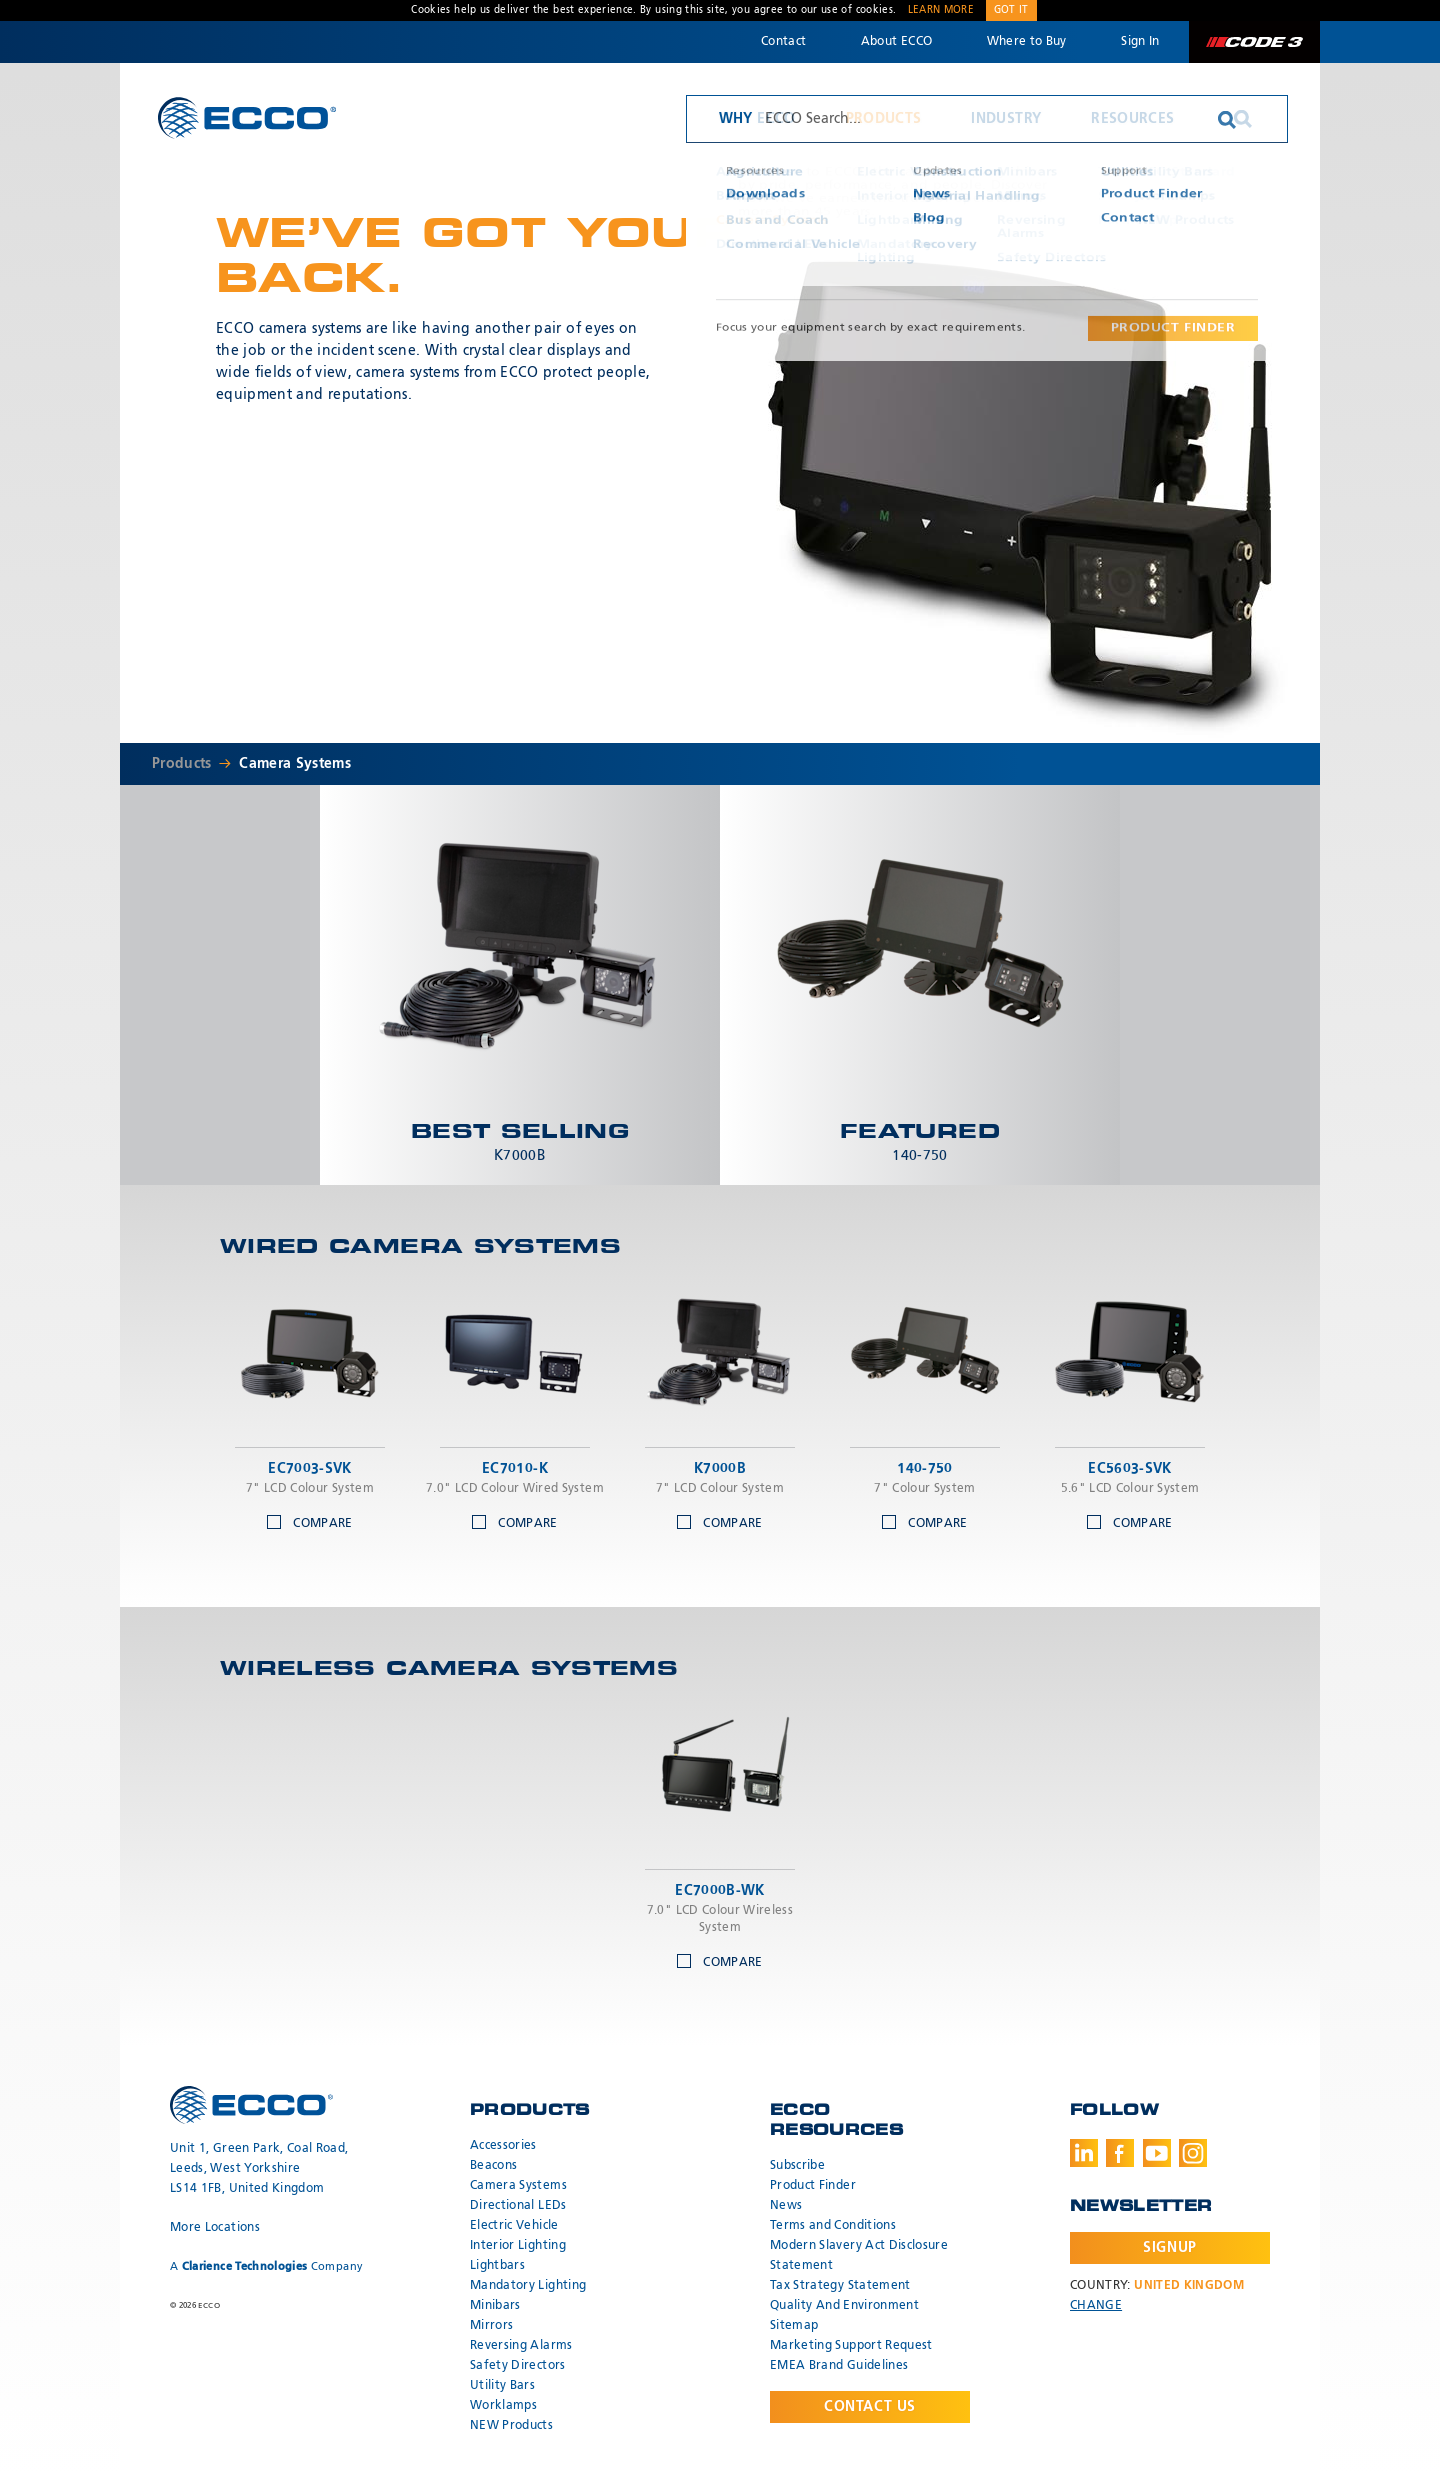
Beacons (493, 2166)
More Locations (215, 2228)
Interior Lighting (518, 2246)
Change (1096, 2306)
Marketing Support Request (851, 2346)
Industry (1006, 119)
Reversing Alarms (521, 2346)
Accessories (503, 2146)
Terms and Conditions (833, 2226)
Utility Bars (502, 2386)
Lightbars (497, 2266)
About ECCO (897, 42)
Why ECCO (757, 119)
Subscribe (797, 2166)
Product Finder (813, 2186)
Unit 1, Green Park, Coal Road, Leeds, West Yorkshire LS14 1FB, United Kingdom (259, 2169)
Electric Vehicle (514, 2226)
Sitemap (794, 2326)
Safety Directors (518, 2366)
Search (1243, 119)
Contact (783, 42)
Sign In (1140, 42)
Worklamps (503, 2406)
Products (884, 119)
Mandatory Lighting (528, 2286)
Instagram (1193, 2153)
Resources (1132, 119)
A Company (266, 2266)
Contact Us (870, 2407)
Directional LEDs (518, 2206)
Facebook (1120, 2153)
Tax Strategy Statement (840, 2286)
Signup (1169, 2248)
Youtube (1157, 2153)
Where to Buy (1027, 42)
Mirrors (491, 2326)
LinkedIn (1084, 2153)
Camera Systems (295, 764)
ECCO (247, 117)
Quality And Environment (844, 2306)
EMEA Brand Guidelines (839, 2366)
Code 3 (1254, 42)
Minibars (495, 2306)
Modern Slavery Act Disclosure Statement (859, 2256)
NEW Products (511, 2426)
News (786, 2206)
